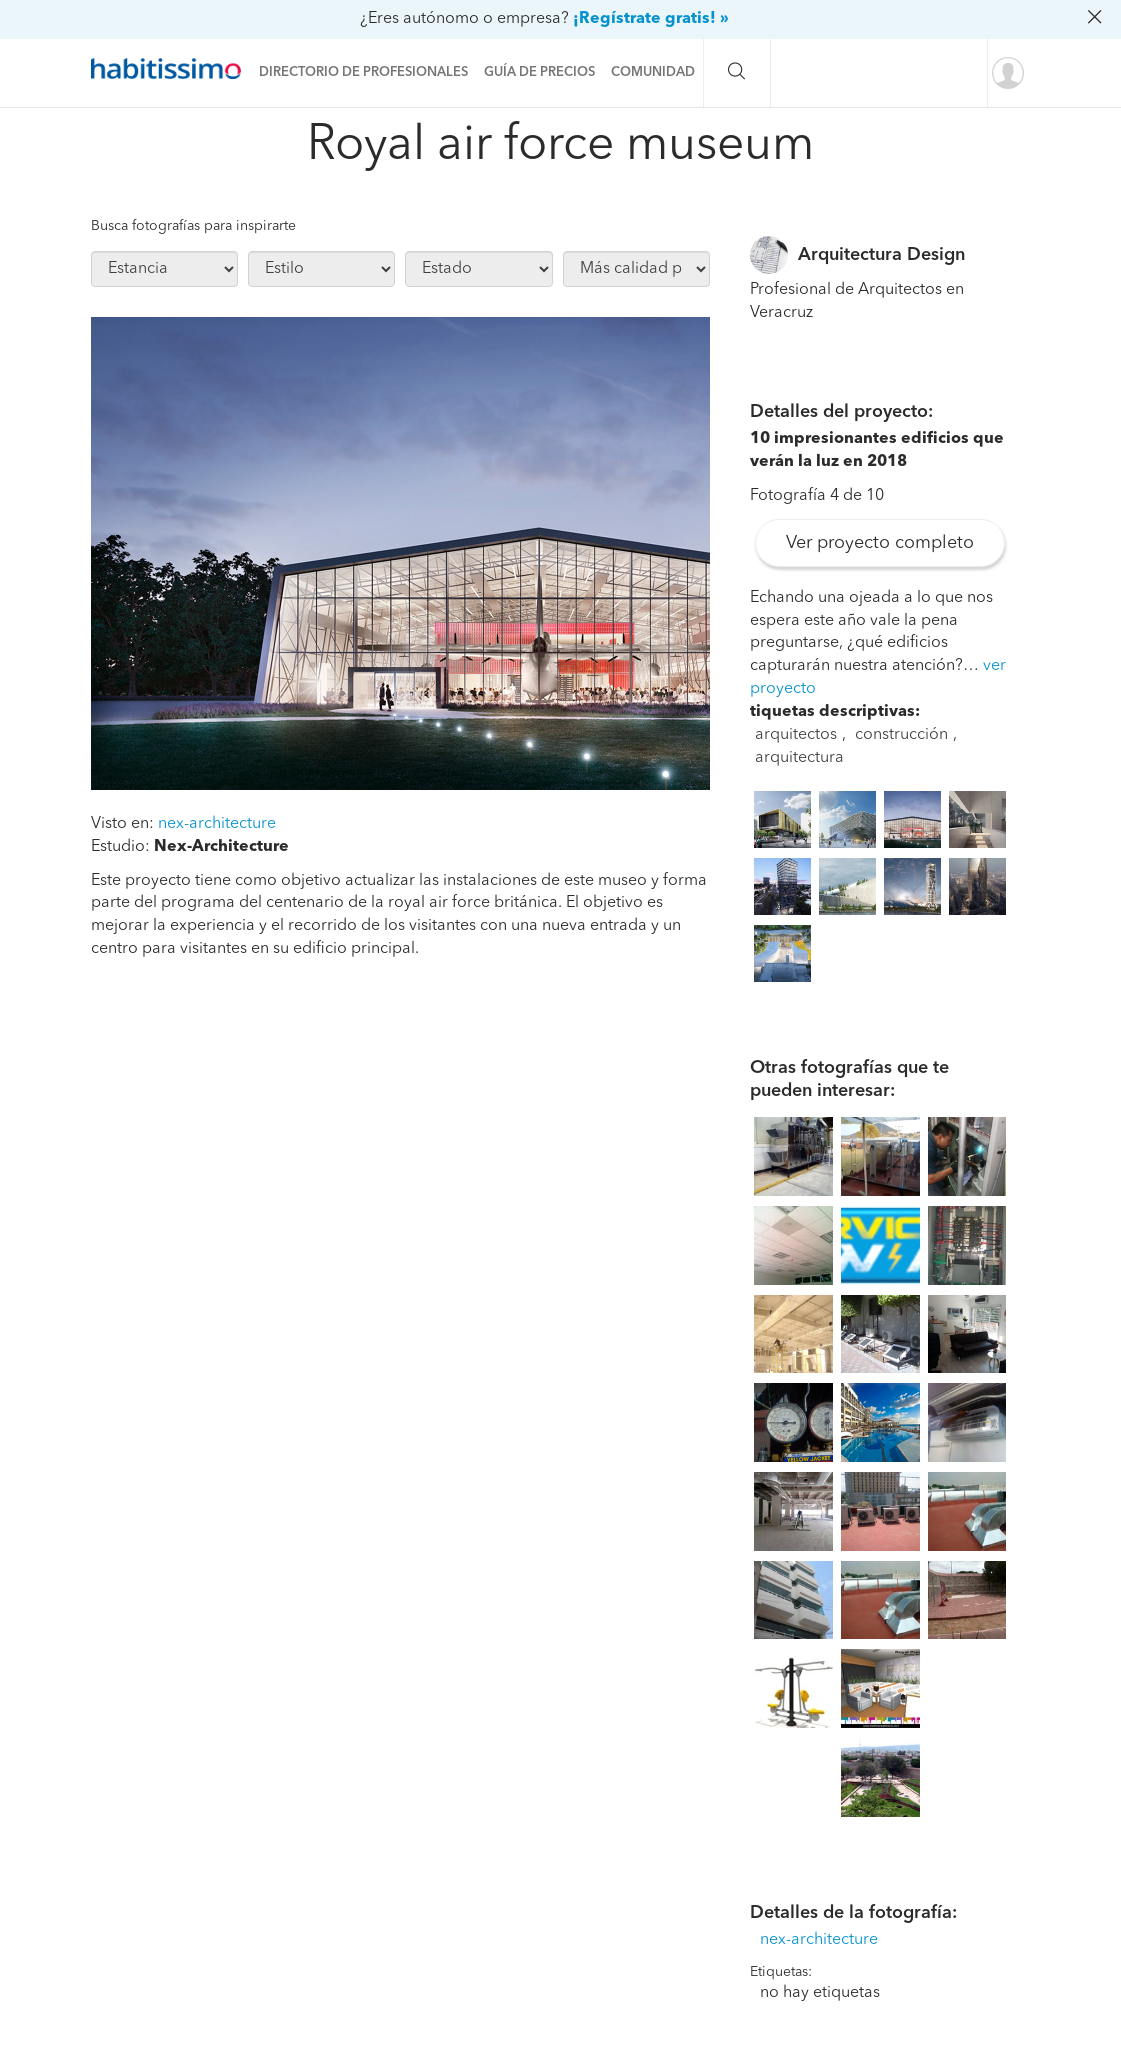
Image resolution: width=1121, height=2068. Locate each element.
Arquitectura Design (881, 255)
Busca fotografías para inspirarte (193, 226)
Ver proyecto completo (880, 543)
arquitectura (799, 758)
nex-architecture (217, 824)
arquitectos (796, 735)
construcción (901, 735)
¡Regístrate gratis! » (651, 19)
